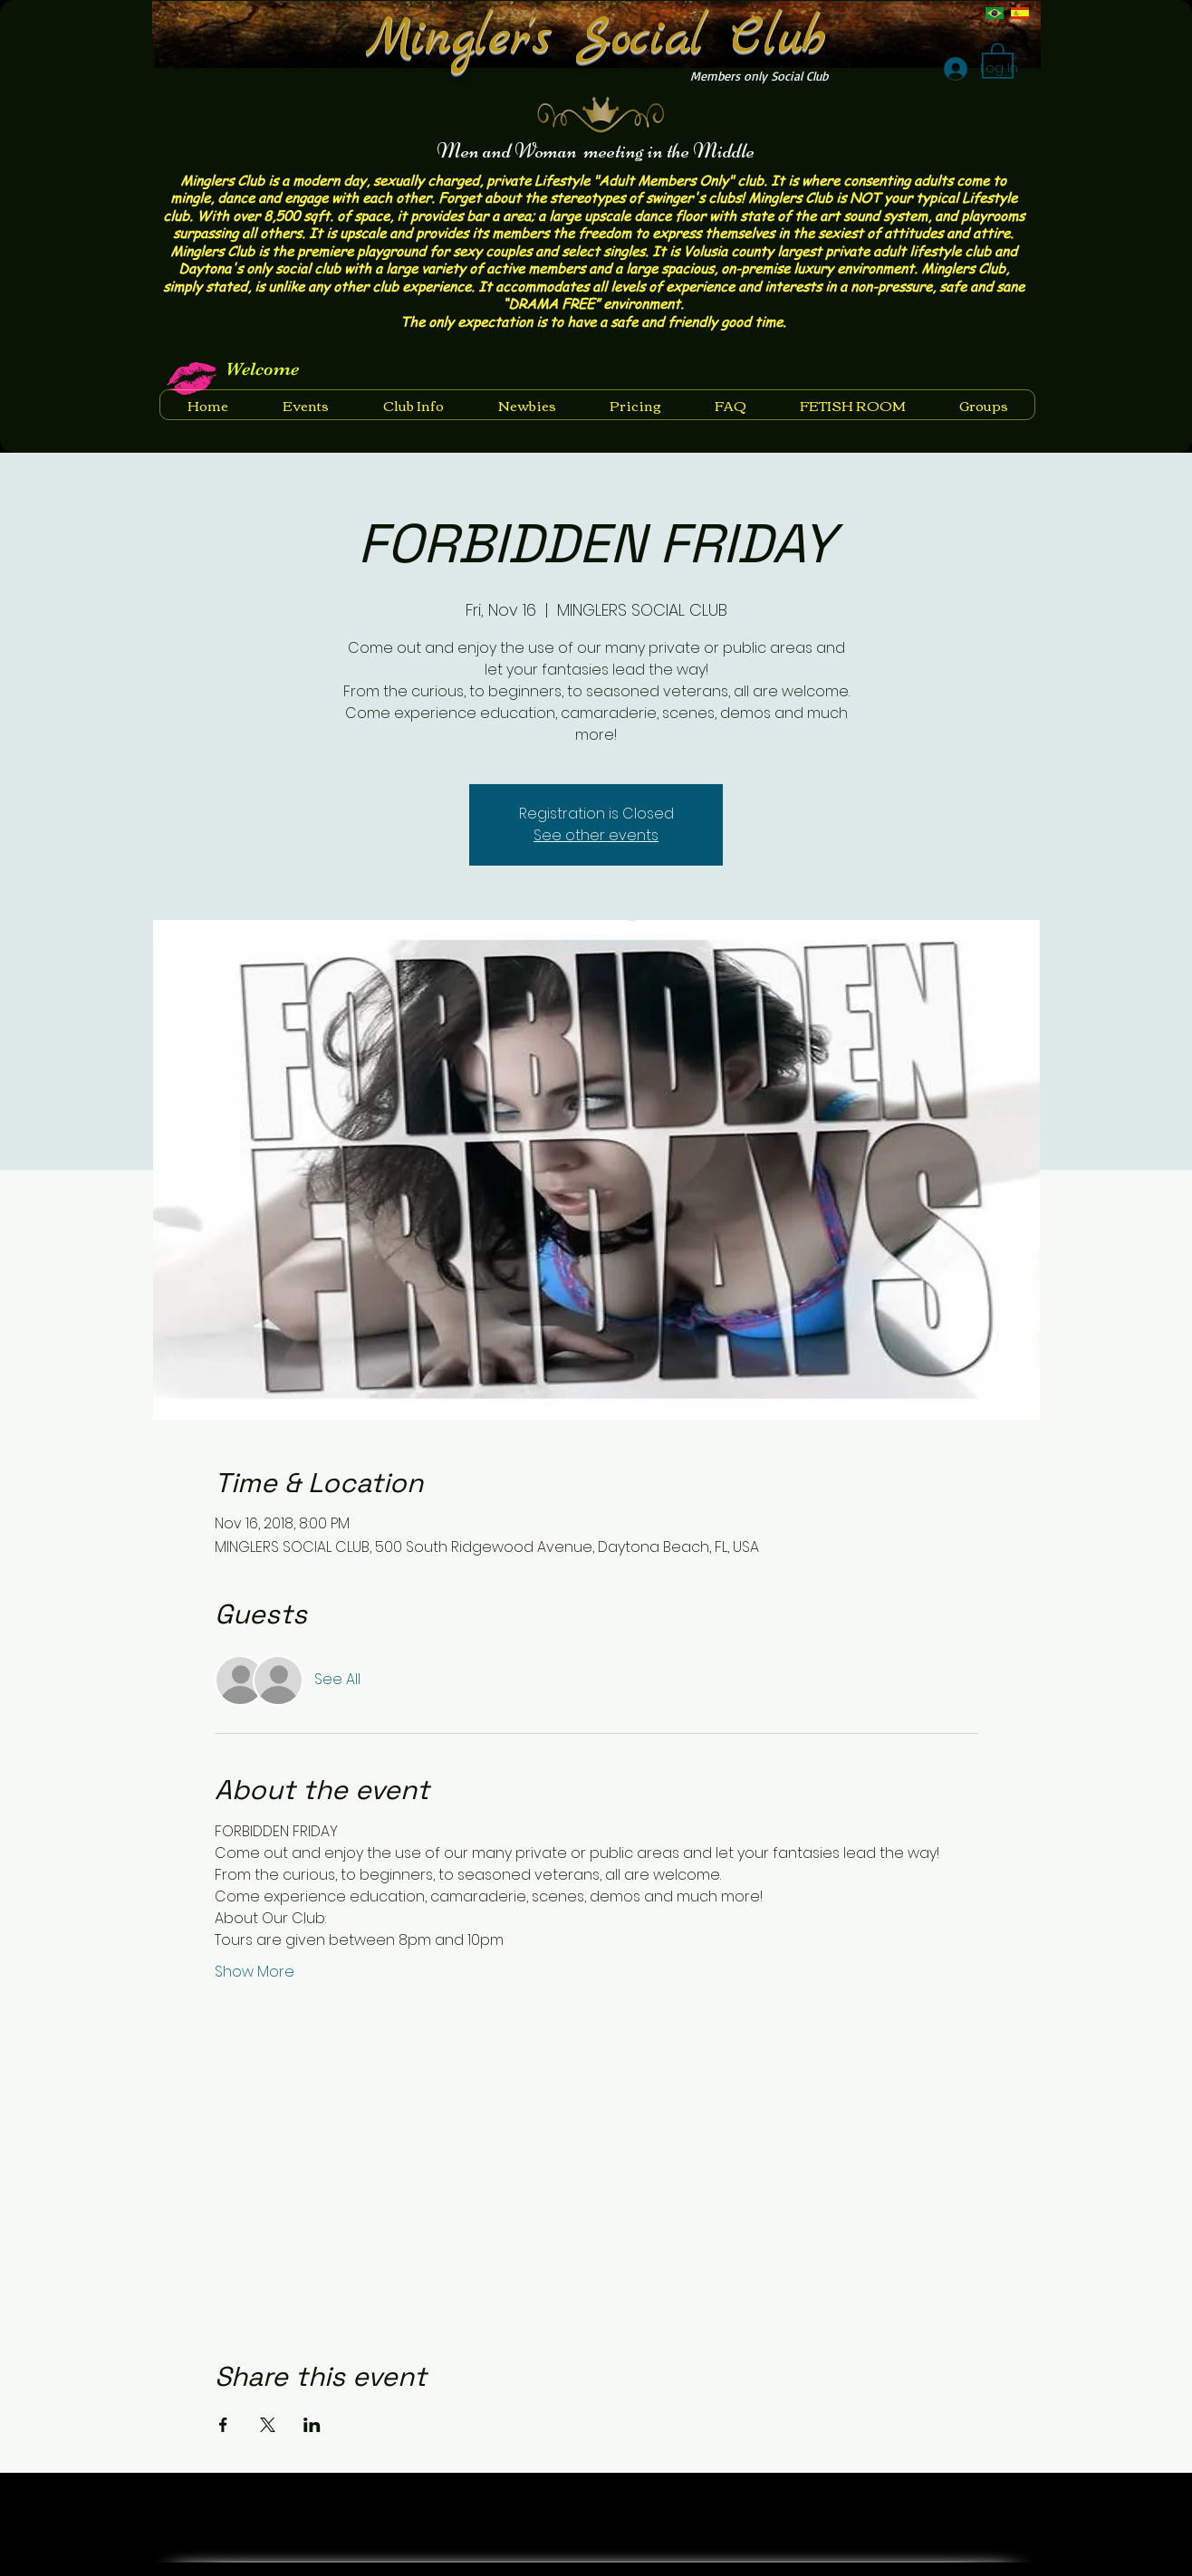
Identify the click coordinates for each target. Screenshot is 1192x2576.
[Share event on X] (267, 2425)
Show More (254, 1972)
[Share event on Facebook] (223, 2425)
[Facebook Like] (970, 2498)
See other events (596, 835)
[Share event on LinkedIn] (312, 2425)
